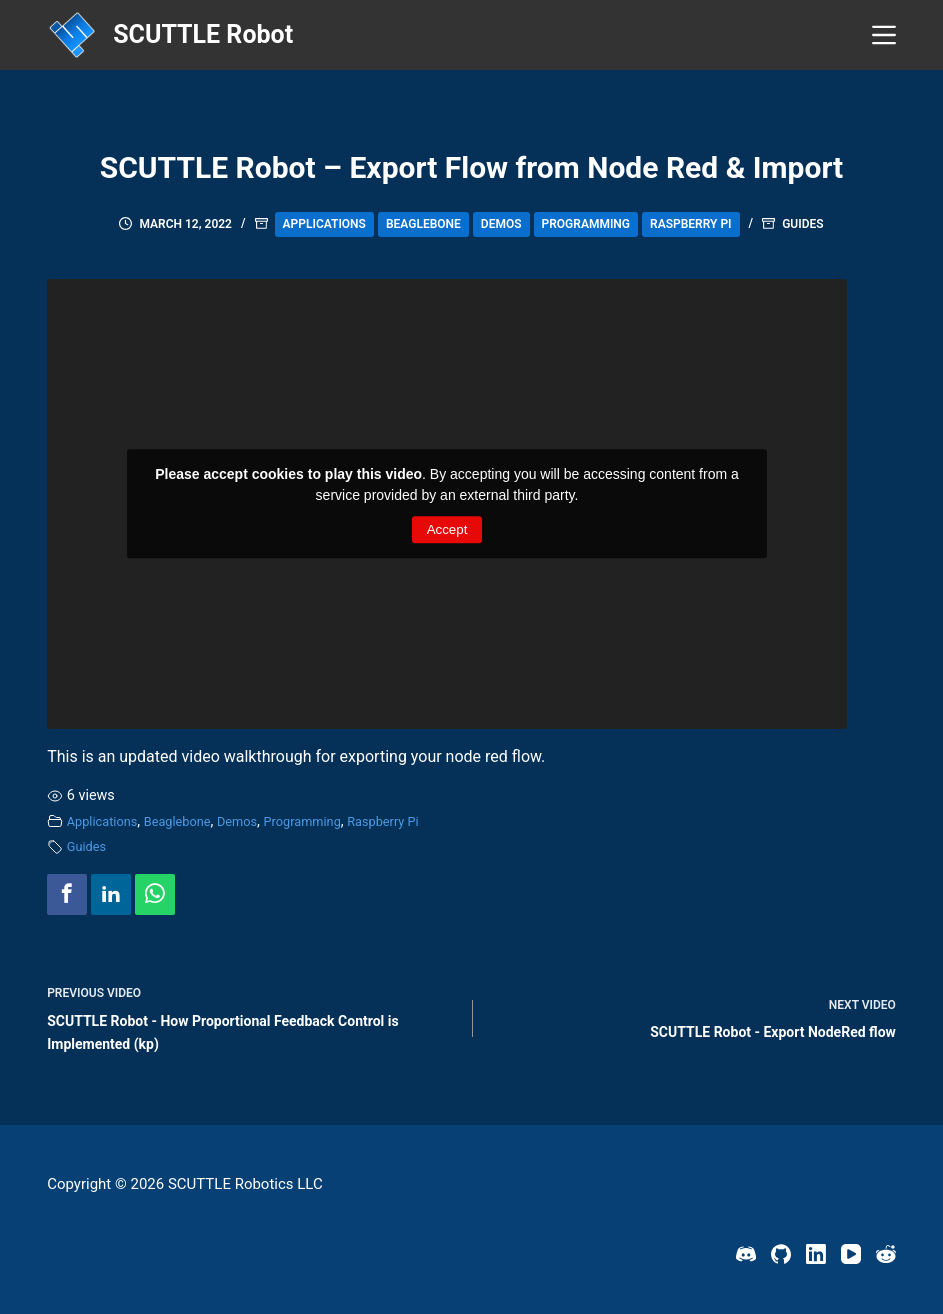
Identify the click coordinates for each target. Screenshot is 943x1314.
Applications (324, 224)
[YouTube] (851, 1254)
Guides (802, 224)
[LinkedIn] (816, 1254)
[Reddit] (886, 1254)
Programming (586, 224)
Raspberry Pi (691, 224)
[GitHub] (781, 1254)
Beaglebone (423, 224)
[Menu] (884, 35)
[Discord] (746, 1254)
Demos (501, 224)
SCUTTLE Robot (203, 34)
